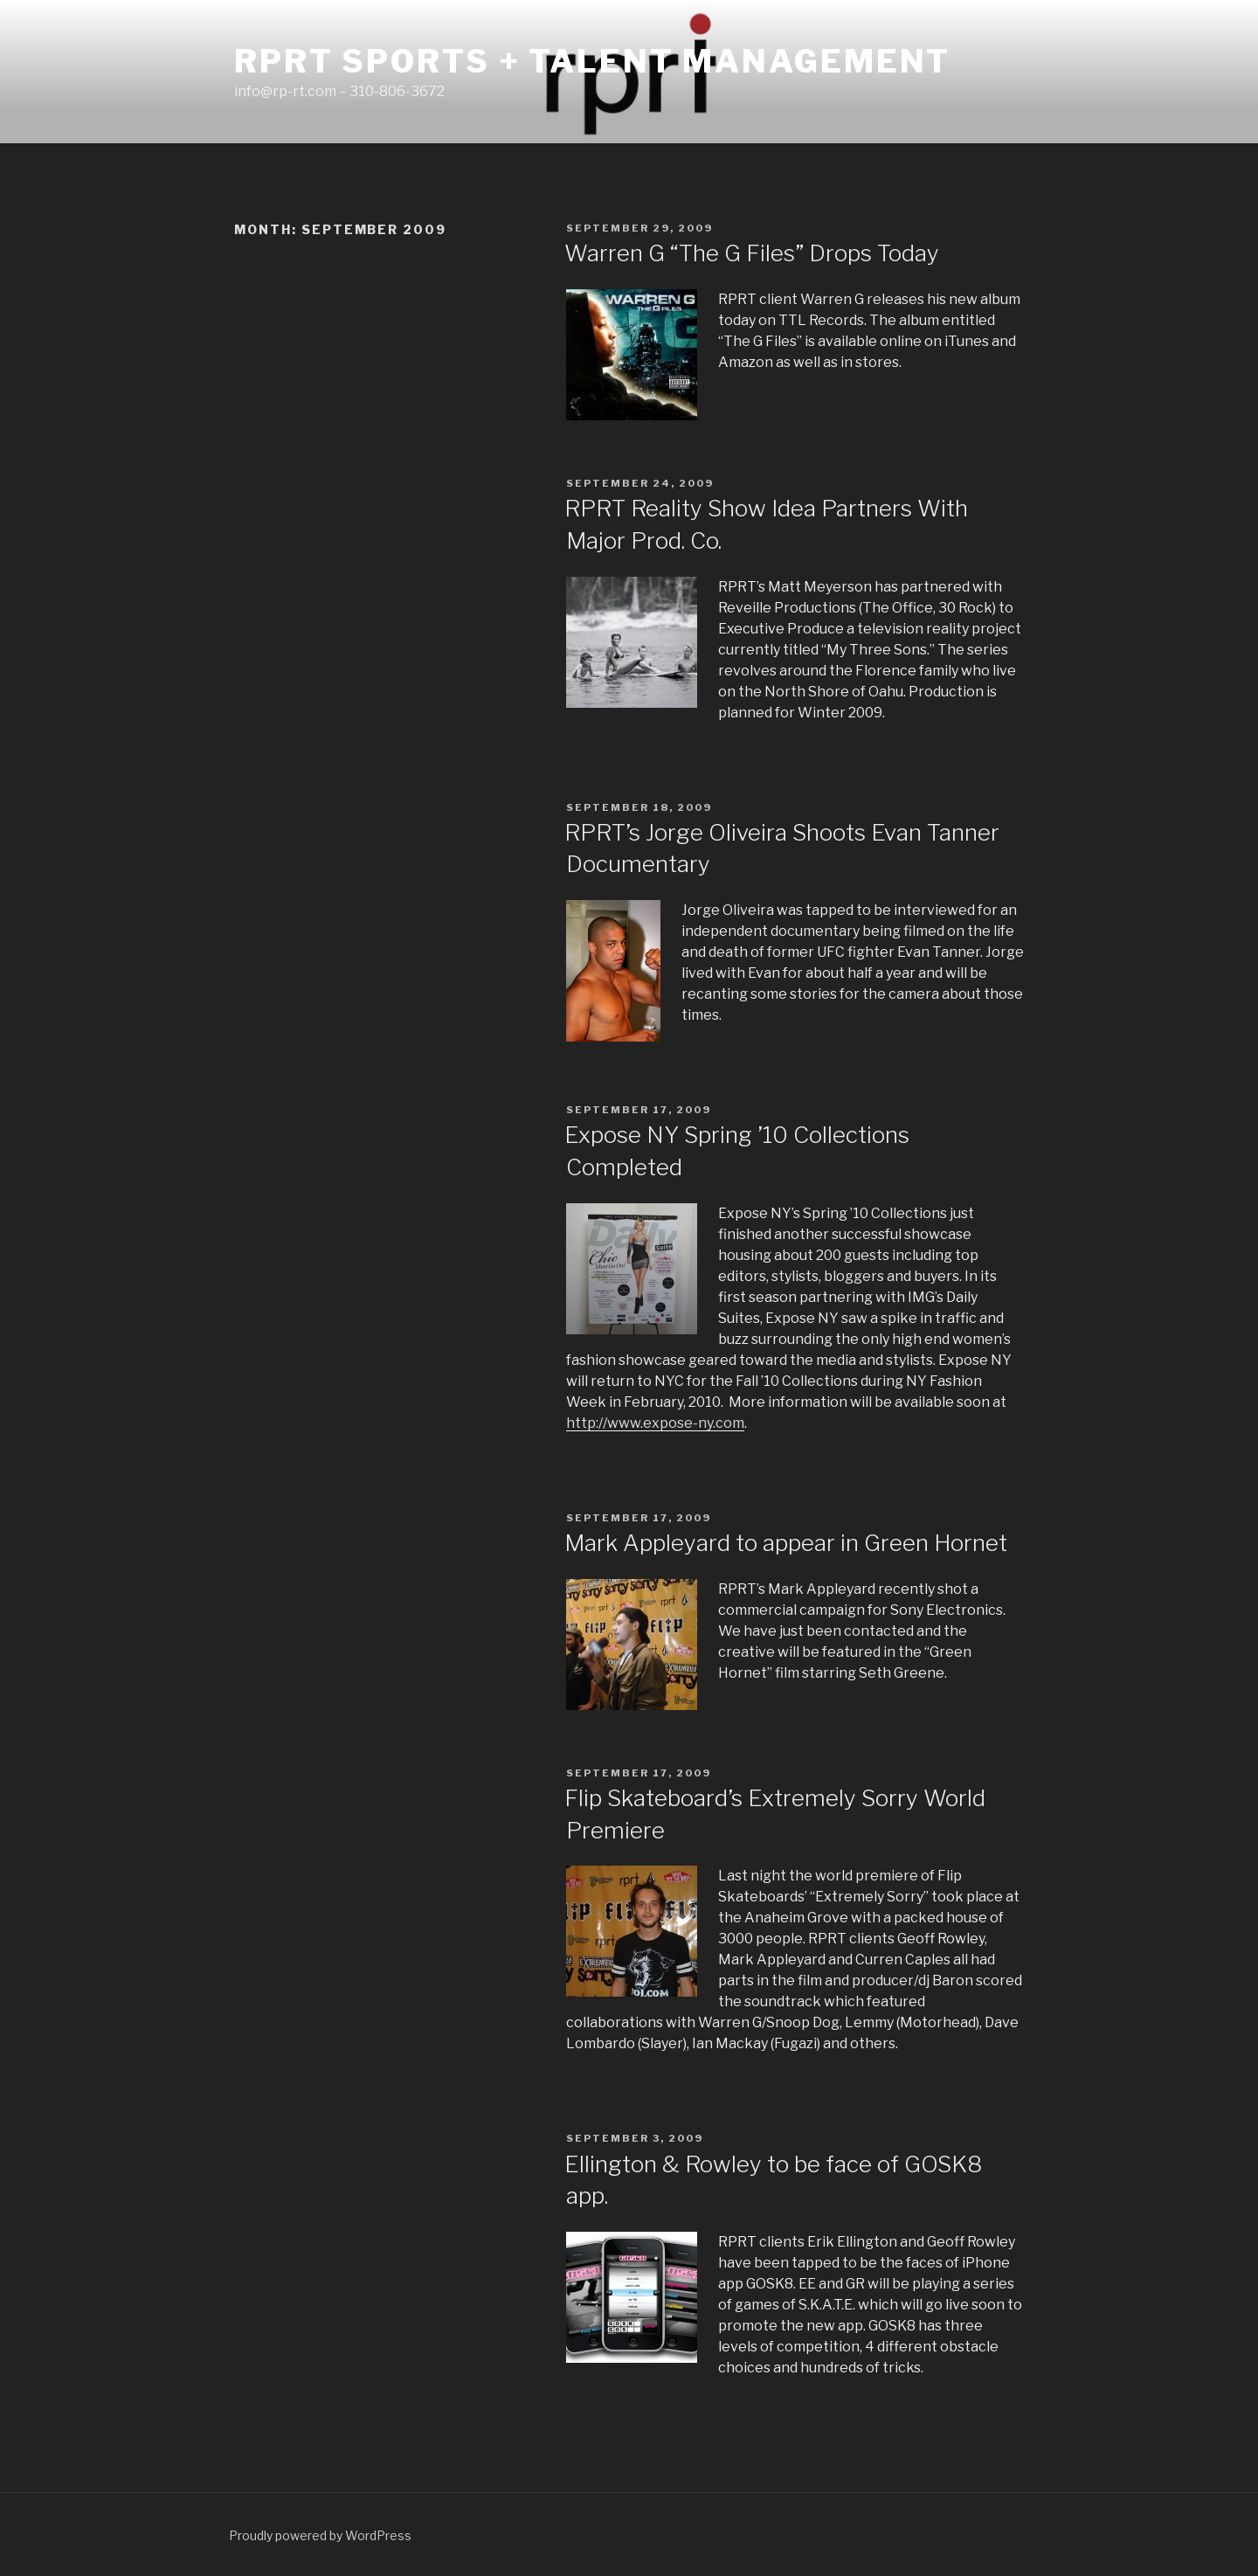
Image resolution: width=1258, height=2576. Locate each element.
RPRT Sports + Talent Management (592, 61)
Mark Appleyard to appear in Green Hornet (785, 1542)
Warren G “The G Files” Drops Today (751, 253)
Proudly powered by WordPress (320, 2535)
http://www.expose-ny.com (655, 1423)
